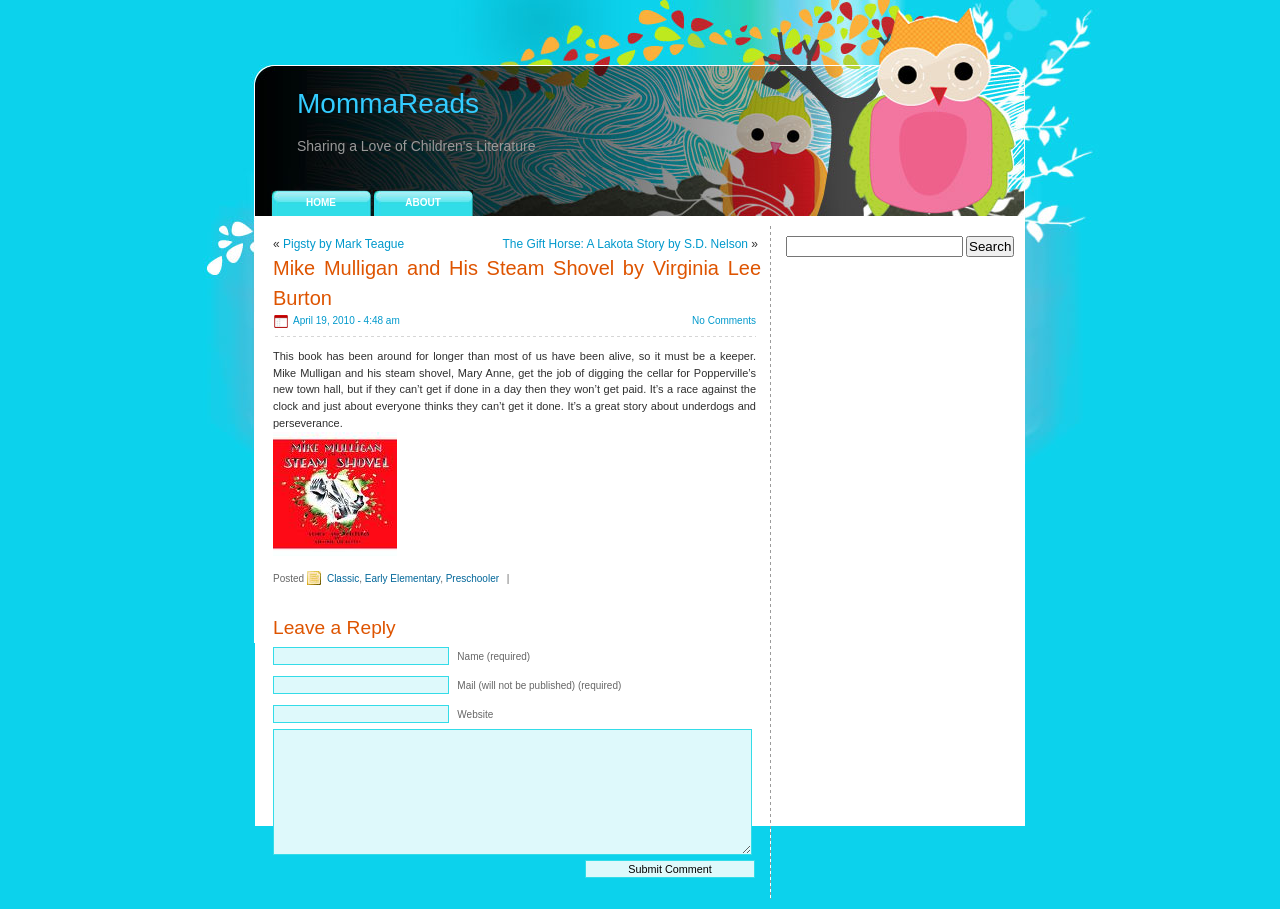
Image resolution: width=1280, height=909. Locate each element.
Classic (343, 578)
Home (321, 202)
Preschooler (472, 578)
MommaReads (388, 103)
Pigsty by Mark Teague (343, 244)
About (423, 202)
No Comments (724, 320)
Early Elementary (402, 578)
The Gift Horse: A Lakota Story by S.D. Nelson (625, 244)
